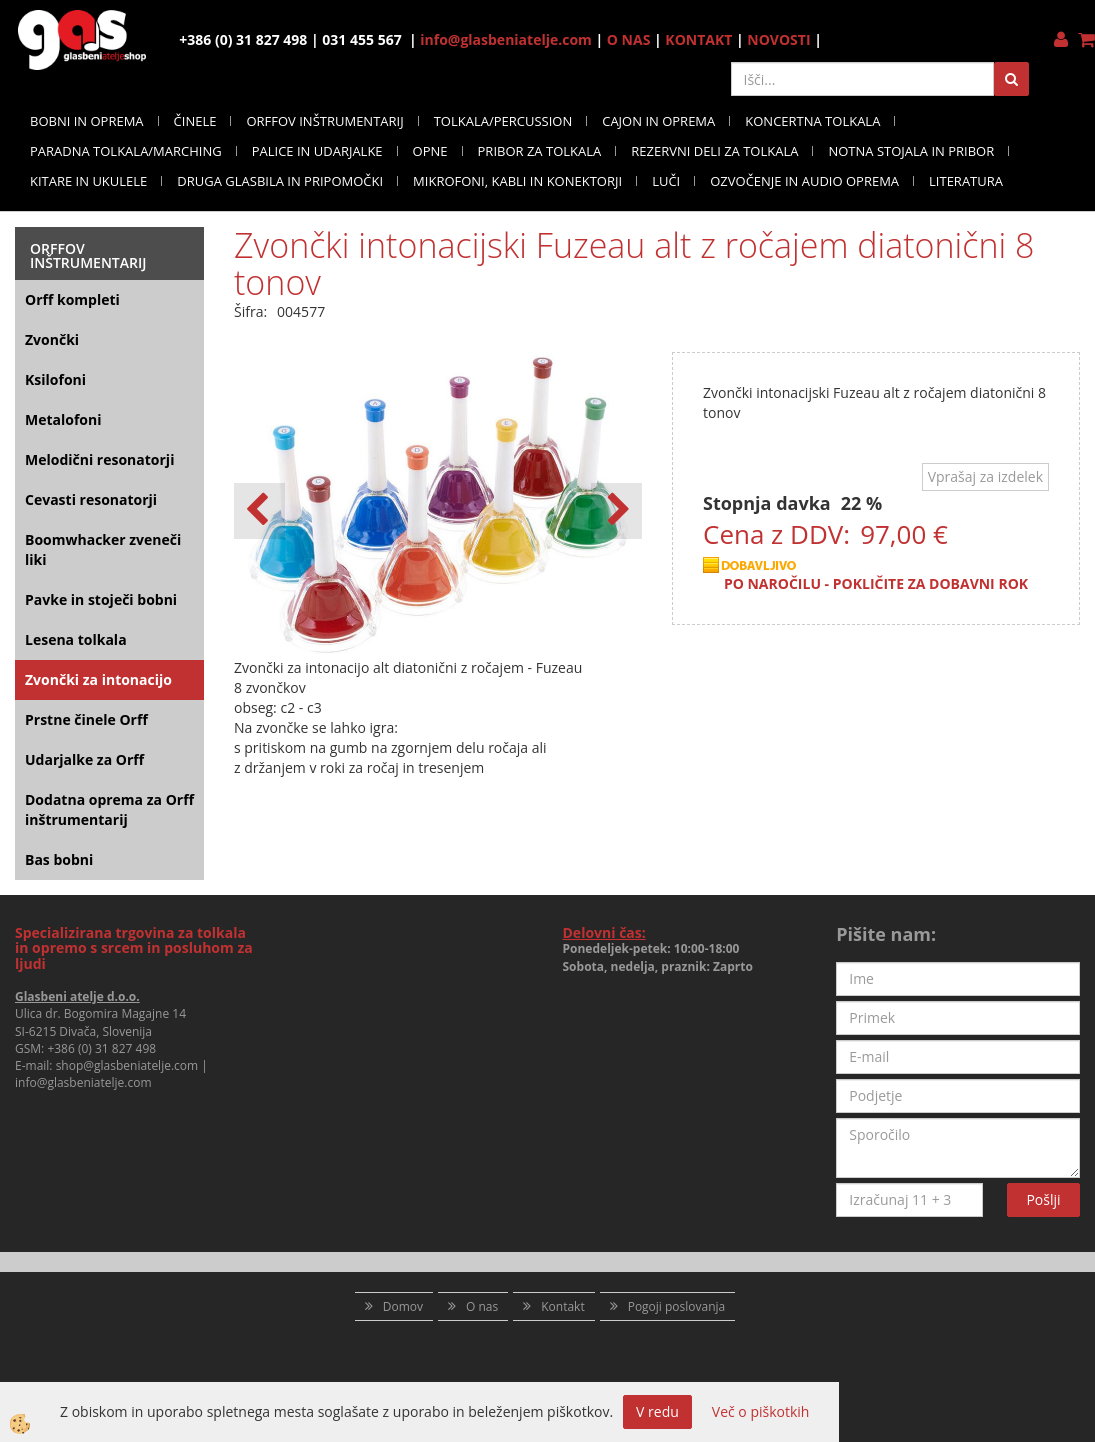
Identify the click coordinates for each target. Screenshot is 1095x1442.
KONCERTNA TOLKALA (812, 121)
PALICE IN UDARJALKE (317, 151)
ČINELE (195, 121)
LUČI (666, 181)
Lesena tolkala (76, 639)
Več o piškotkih (761, 1411)
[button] (616, 511)
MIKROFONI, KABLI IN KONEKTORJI (517, 181)
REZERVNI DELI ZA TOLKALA (714, 151)
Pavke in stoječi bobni (101, 599)
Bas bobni (59, 859)
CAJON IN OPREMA (658, 121)
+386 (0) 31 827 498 (101, 1048)
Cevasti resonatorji (91, 499)
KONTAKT (698, 39)
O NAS (629, 39)
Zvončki (52, 339)
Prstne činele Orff (86, 719)
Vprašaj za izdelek (985, 476)
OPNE (430, 151)
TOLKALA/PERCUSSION (503, 121)
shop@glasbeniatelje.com (127, 1065)
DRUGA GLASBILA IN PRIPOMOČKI (280, 181)
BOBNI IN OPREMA (87, 121)
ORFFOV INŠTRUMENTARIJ (324, 121)
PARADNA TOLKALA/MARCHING (126, 151)
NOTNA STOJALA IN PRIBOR (911, 151)
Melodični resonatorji (99, 459)
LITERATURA (966, 181)
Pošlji (1043, 1199)
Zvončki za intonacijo (98, 679)
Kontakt (562, 1306)
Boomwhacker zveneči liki (103, 549)
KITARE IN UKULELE (88, 181)
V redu (657, 1411)
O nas (482, 1306)
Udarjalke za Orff (84, 759)
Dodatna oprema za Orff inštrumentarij (109, 809)
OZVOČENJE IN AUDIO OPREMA (804, 181)
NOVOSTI (778, 39)
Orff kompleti (72, 299)
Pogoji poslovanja (677, 1306)
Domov (403, 1306)
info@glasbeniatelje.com (506, 39)
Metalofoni (63, 419)
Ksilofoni (55, 379)
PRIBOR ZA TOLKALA (540, 151)
